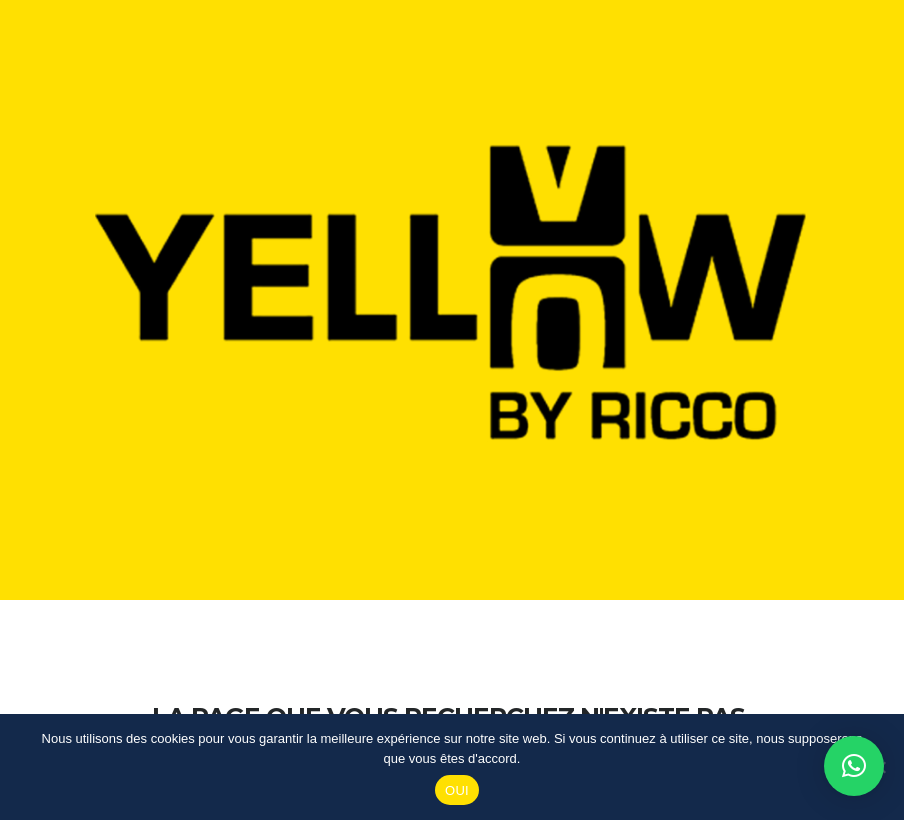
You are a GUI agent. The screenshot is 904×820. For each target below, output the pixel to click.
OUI (457, 790)
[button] (854, 766)
